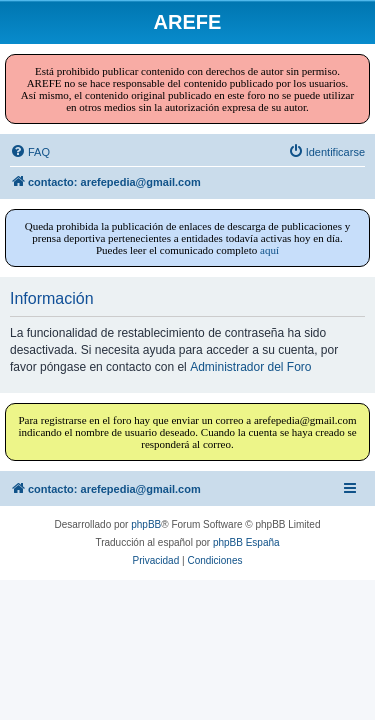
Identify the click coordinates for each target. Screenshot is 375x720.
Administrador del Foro (250, 367)
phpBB (146, 524)
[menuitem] (30, 152)
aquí (269, 250)
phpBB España (246, 542)
